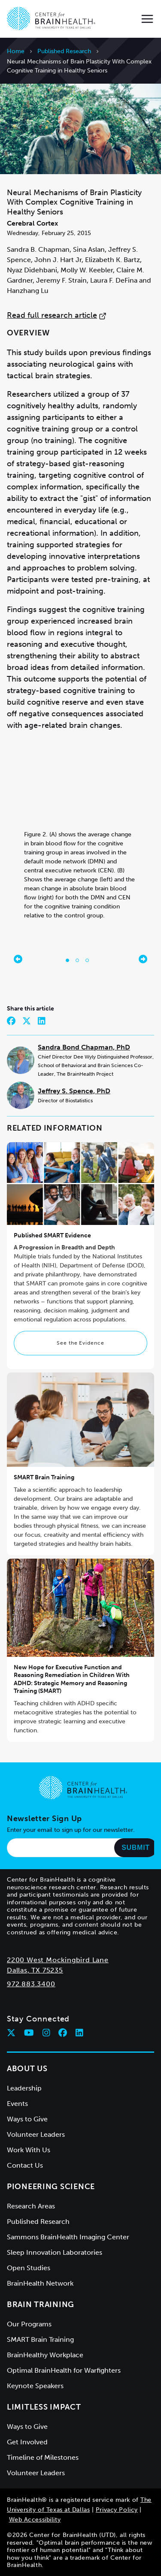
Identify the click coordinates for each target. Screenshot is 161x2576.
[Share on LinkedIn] (42, 1021)
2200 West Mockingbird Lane (58, 1960)
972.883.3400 (31, 1984)
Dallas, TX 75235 (35, 1970)
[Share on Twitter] (26, 1021)
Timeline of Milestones (43, 2457)
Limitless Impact (44, 2407)
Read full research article (56, 315)
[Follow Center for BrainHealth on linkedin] (79, 2032)
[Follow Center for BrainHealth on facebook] (62, 2032)
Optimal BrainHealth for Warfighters (64, 2370)
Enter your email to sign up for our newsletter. (71, 1830)
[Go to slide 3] (87, 960)
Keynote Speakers (35, 2386)
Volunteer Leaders (36, 2134)
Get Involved (27, 2442)
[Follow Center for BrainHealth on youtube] (29, 2032)
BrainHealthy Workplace (45, 2355)
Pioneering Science (51, 2186)
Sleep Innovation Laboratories (54, 2252)
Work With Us (28, 2150)
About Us (27, 2068)
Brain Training (40, 2304)
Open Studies (28, 2268)
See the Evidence (80, 1343)
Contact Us (25, 2165)
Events (17, 2103)
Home (15, 51)
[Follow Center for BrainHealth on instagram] (46, 2032)
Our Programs (29, 2324)
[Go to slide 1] (67, 960)
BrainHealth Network (40, 2283)
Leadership (24, 2088)
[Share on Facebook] (11, 1021)
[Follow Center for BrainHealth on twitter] (11, 2032)
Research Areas (31, 2206)
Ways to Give (27, 2119)
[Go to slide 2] (77, 960)
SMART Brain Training (44, 1477)
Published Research (64, 51)
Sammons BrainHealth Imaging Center (68, 2237)
